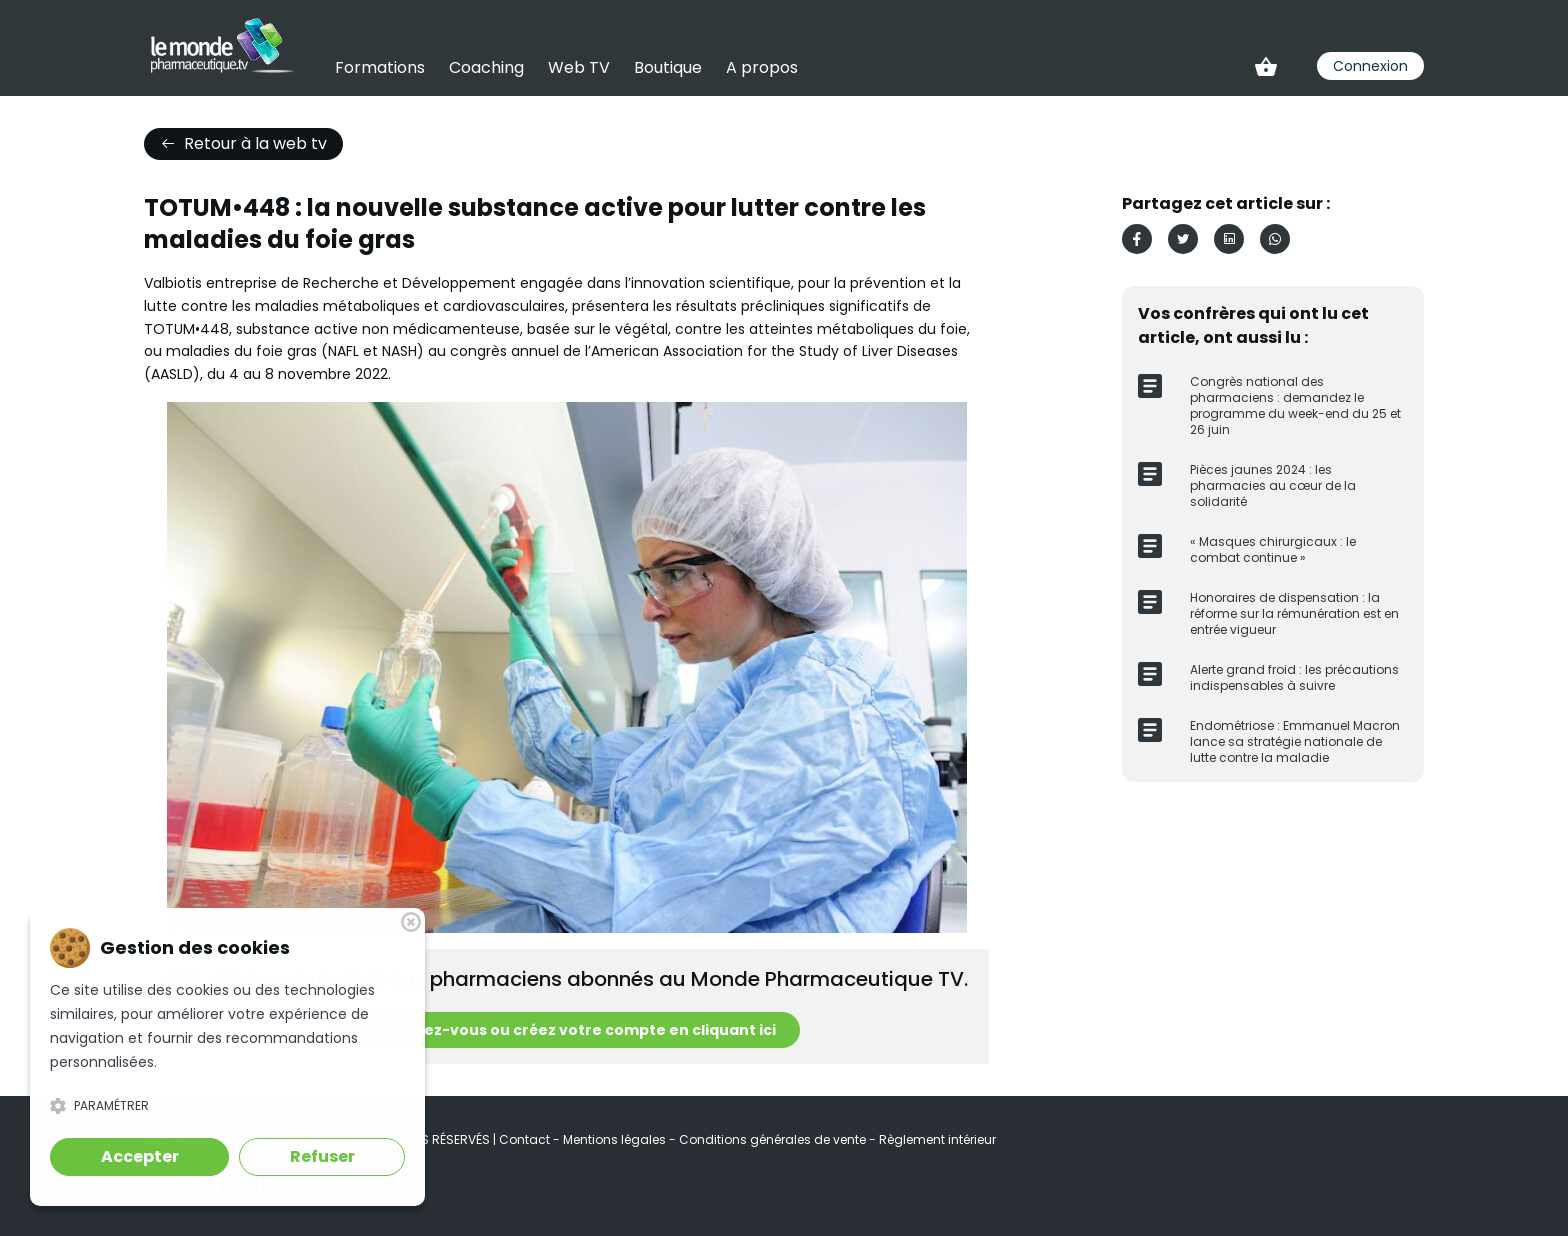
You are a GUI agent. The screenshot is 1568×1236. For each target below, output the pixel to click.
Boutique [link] (668, 67)
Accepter (140, 1156)
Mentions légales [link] (616, 1139)
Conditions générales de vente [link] (774, 1139)
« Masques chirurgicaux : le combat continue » (1273, 549)
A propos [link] (762, 67)
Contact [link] (526, 1139)
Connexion (1370, 66)
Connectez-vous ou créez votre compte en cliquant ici (566, 1030)
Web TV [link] (579, 67)
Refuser (322, 1156)
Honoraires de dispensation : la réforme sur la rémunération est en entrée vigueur (1294, 613)
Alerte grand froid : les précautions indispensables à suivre (1294, 677)
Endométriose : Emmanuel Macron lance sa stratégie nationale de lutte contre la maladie (1295, 741)
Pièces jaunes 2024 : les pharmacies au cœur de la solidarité (1273, 485)
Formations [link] (380, 67)
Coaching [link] (486, 67)
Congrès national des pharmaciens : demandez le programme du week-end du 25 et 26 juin (1295, 405)
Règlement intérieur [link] (937, 1139)
